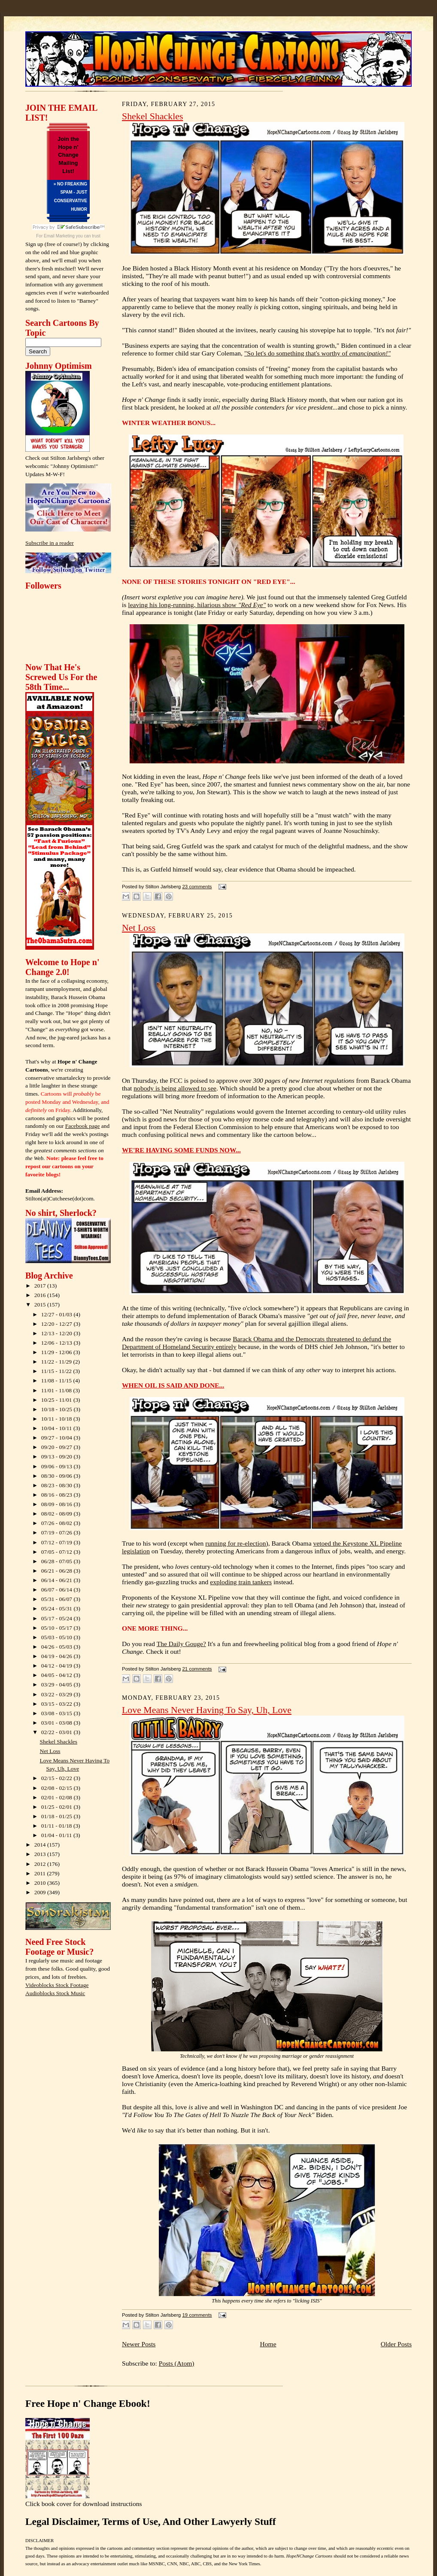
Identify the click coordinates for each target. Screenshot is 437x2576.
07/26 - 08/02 (57, 1523)
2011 (40, 1873)
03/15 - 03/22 (57, 1704)
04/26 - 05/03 (57, 1646)
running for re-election (235, 1543)
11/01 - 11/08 (57, 1390)
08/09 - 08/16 (57, 1504)
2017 (40, 1285)
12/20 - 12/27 (57, 1324)
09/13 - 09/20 (57, 1456)
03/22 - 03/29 (57, 1694)
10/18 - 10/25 (57, 1409)
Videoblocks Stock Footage (56, 1985)
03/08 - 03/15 (57, 1713)
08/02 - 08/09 (57, 1513)
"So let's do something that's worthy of (317, 353)
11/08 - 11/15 (57, 1380)
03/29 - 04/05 (57, 1684)
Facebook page (82, 1126)
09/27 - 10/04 (57, 1437)
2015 (40, 1304)
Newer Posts (138, 2344)
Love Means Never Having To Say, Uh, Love (206, 1710)
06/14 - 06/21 (57, 1580)
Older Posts (396, 2344)
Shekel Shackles (59, 1741)
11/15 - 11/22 (57, 1371)
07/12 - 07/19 (57, 1542)
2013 (40, 1854)
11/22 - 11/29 (57, 1361)
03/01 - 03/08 (57, 1722)
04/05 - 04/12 (57, 1675)
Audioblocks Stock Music (55, 1993)
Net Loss (50, 1751)
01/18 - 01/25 (57, 1816)
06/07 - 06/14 (57, 1589)
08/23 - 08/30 (57, 1485)
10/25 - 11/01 (57, 1400)
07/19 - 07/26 (57, 1532)
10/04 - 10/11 (57, 1428)
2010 (40, 1883)
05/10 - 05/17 (57, 1628)
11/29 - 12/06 (57, 1352)
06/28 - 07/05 (57, 1561)
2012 (40, 1864)
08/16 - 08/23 (57, 1495)
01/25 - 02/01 (57, 1807)
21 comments (197, 1668)
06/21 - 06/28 (57, 1570)
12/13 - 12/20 (57, 1333)
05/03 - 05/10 (57, 1637)
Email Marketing (59, 236)
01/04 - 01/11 (57, 1835)
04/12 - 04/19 (57, 1665)
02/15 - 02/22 (57, 1778)
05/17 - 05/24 (57, 1618)
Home (268, 2344)
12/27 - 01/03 (57, 1314)
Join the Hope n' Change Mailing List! (68, 155)
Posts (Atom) (176, 2363)
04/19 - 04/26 (57, 1656)
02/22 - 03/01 (57, 1732)
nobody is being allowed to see (175, 1088)
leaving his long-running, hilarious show (197, 604)
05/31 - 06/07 (57, 1599)
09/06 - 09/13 (57, 1466)
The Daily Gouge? (181, 1643)
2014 (40, 1844)
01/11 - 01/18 (57, 1826)
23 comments (197, 886)
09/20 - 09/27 (57, 1447)
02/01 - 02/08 (57, 1797)
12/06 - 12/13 (57, 1343)
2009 (40, 1892)
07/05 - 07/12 (57, 1552)
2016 (40, 1295)
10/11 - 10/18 (57, 1419)
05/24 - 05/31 (57, 1608)
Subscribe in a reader (49, 543)
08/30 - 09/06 (57, 1476)
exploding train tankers (241, 1582)
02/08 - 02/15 (57, 1788)
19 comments (197, 2315)
